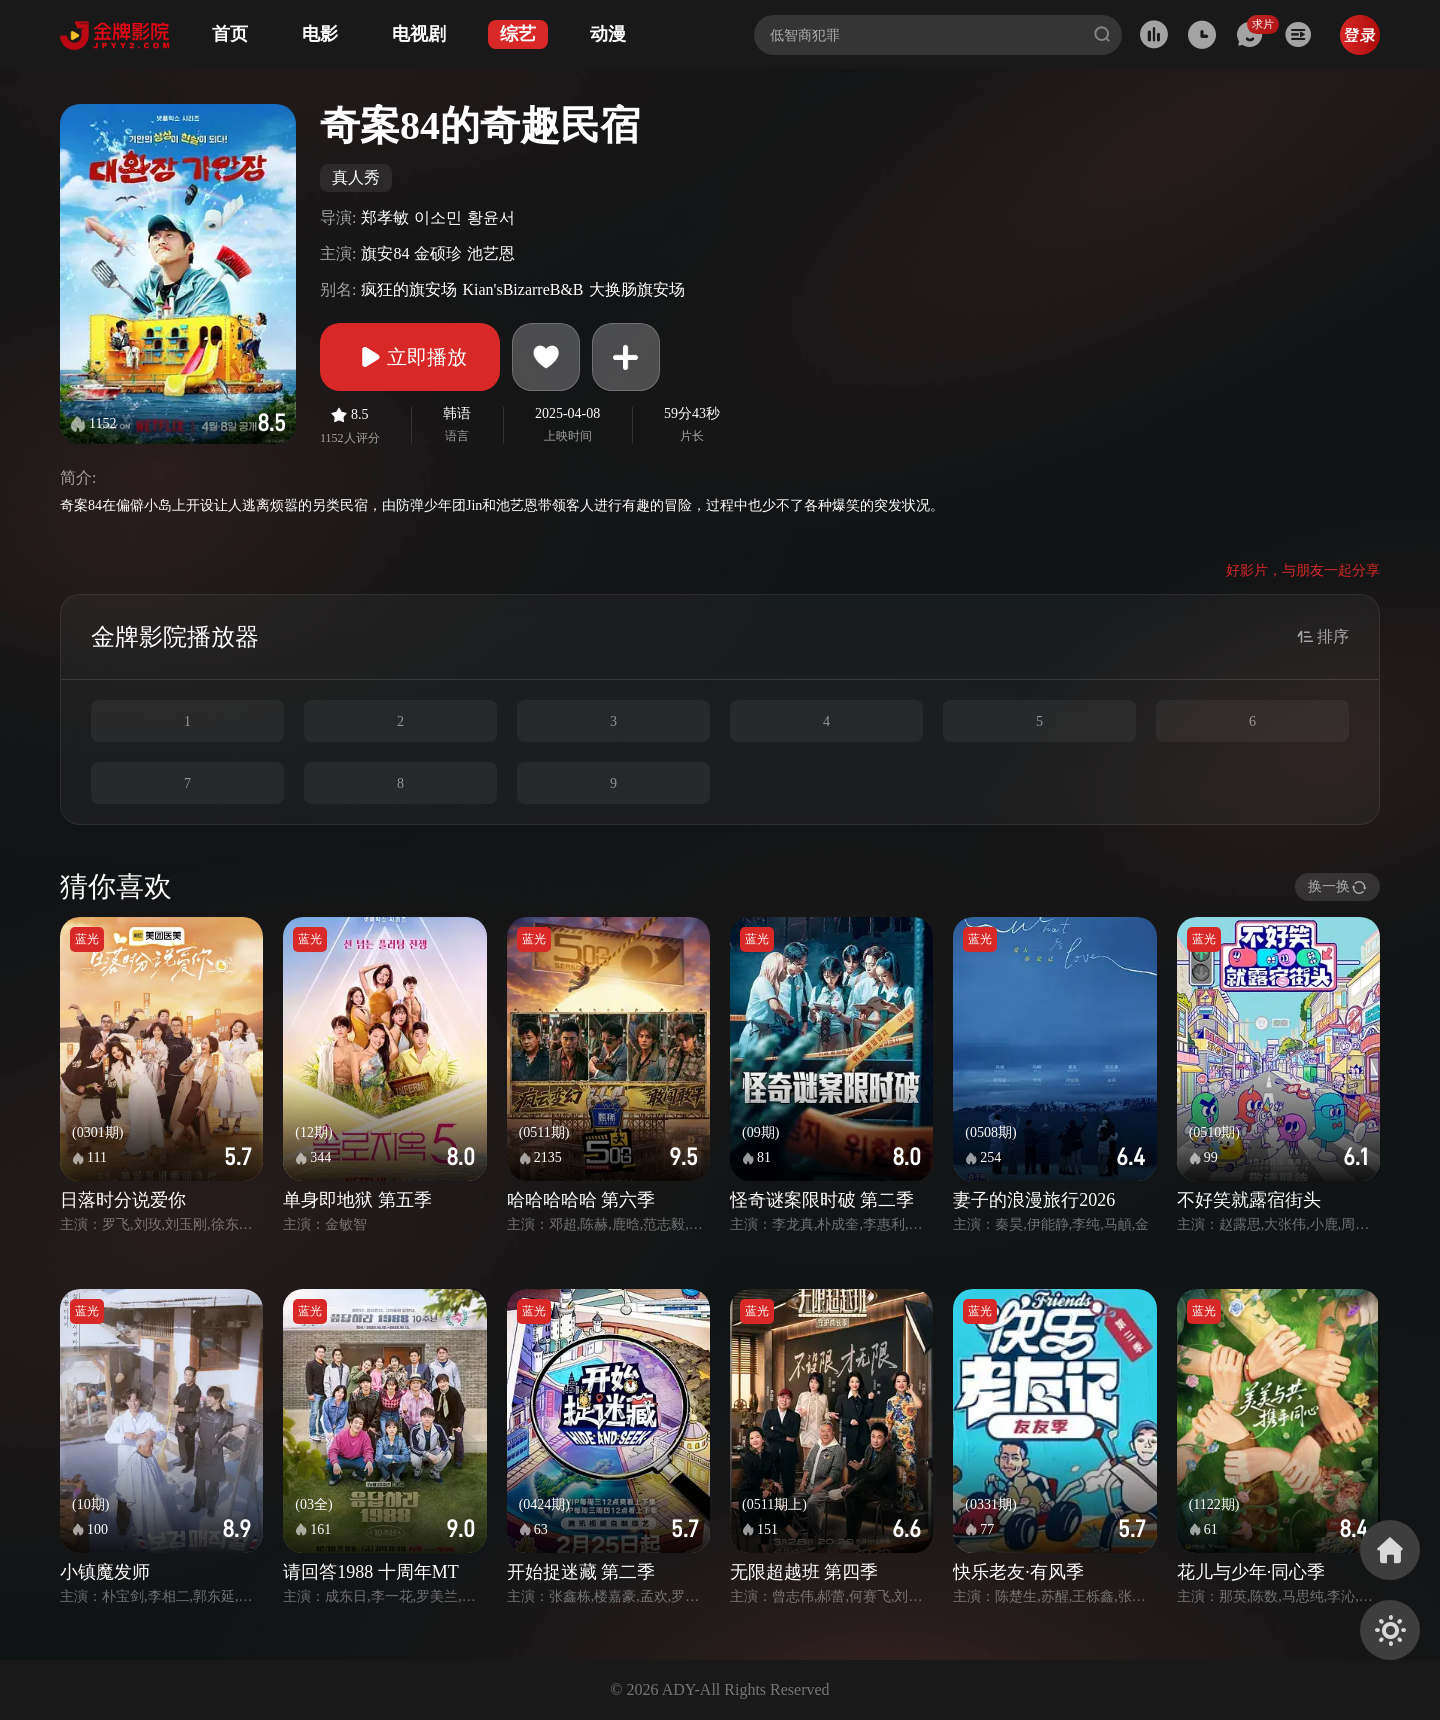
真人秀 (356, 177)
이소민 (438, 217)
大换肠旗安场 (637, 289)
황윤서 (491, 217)
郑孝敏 (385, 217)
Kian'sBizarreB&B (522, 289)
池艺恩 (491, 253)
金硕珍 (438, 253)
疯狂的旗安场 (409, 289)
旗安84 (385, 253)
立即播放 (410, 357)
